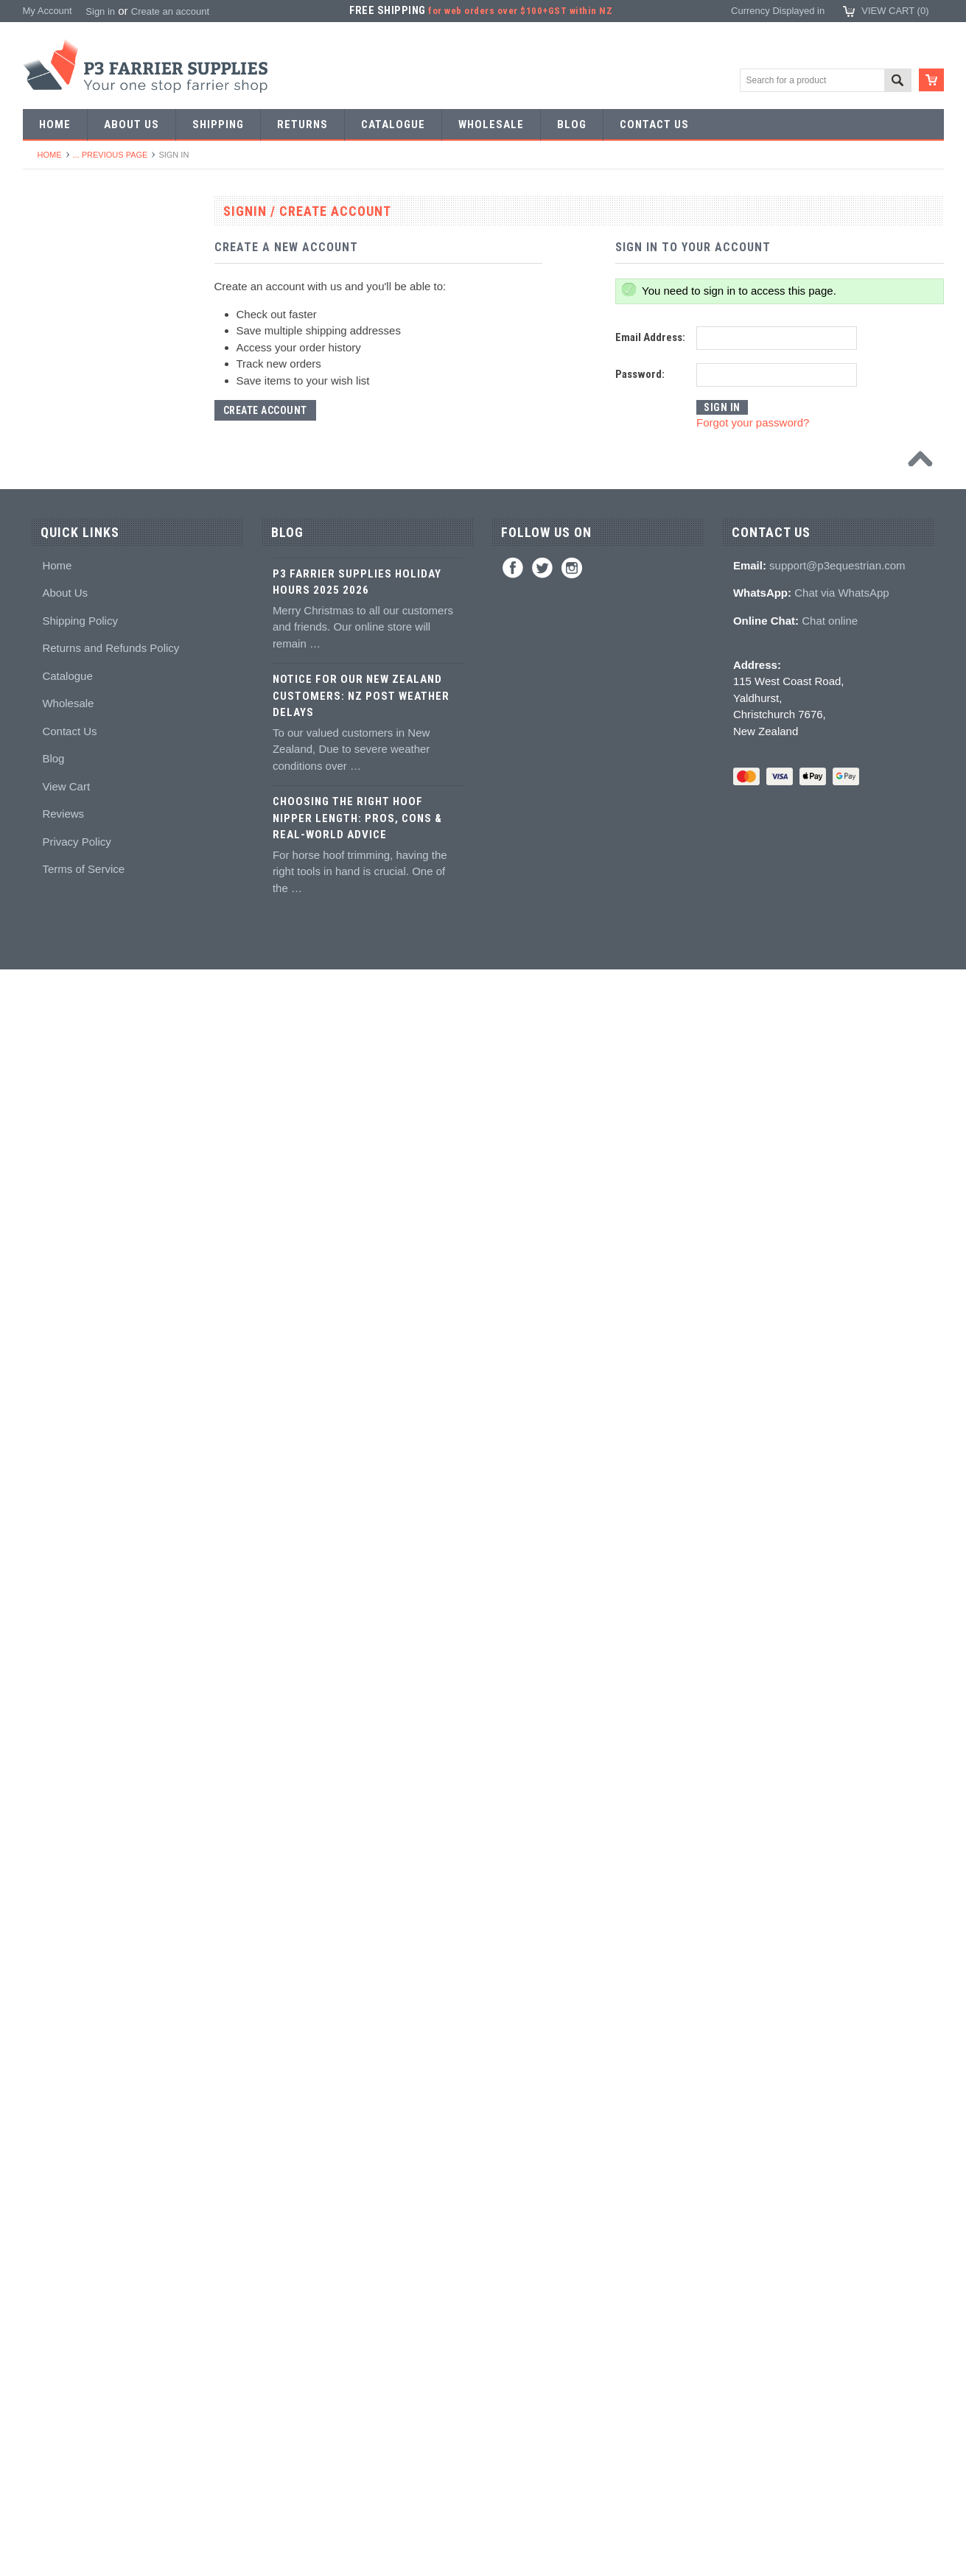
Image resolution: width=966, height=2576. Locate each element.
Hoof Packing (59, 1343)
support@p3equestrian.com (837, 2171)
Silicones (50, 1423)
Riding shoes (58, 348)
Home (50, 154)
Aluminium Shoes (68, 294)
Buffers (46, 939)
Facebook (513, 2173)
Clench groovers (66, 1074)
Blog (53, 2364)
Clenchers (52, 1047)
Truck (43, 1289)
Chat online (830, 2226)
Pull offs (48, 913)
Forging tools (58, 536)
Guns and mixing (67, 1397)
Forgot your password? (752, 422)
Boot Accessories (68, 1827)
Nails (41, 482)
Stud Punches (61, 670)
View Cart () (894, 10)
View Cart (66, 2392)
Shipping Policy (80, 2226)
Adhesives (53, 1369)
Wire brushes (59, 1262)
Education (52, 1612)
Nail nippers (56, 859)
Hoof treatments (65, 1584)
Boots (43, 1799)
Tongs (44, 616)
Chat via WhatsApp (841, 2198)
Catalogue (67, 2281)
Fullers (45, 805)
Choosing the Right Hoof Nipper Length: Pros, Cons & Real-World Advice (357, 2424)
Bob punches (59, 724)
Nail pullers (54, 966)
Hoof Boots (54, 1773)
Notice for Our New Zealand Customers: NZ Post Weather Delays (361, 2301)
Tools (42, 509)
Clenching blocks (67, 1100)
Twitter (542, 2173)
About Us (65, 2198)
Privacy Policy (76, 2447)
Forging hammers (68, 644)
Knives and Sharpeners (80, 993)
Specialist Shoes (66, 321)
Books (44, 1638)
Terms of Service (83, 2474)
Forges (45, 778)
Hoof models (58, 1665)
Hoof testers (57, 1154)
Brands (46, 2042)
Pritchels (49, 563)
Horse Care (55, 1988)
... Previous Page (110, 154)
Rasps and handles (72, 1128)
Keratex (47, 1477)
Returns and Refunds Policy (110, 2253)
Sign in (100, 11)
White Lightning (64, 1504)
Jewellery (51, 1934)
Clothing (48, 1853)
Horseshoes (56, 267)
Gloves (45, 1961)
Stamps (47, 590)
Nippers (47, 885)
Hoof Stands (57, 1181)
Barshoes (51, 401)
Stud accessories (67, 1746)
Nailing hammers (67, 1020)
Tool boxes (54, 1208)
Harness (48, 375)
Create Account (265, 410)
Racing (45, 429)
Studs (43, 1692)
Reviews (63, 2419)
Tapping (48, 697)
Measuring (53, 1235)
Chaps (45, 1881)
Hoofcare (50, 1316)
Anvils (44, 751)
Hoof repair (54, 1558)
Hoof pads (52, 1450)
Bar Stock (51, 455)
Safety (44, 1907)
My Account (47, 10)
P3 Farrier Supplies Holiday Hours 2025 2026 (357, 2188)
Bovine (45, 2015)
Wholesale (68, 2309)
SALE (43, 240)
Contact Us (69, 2337)
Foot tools (52, 832)
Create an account (170, 11)
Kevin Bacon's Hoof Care (84, 1531)
